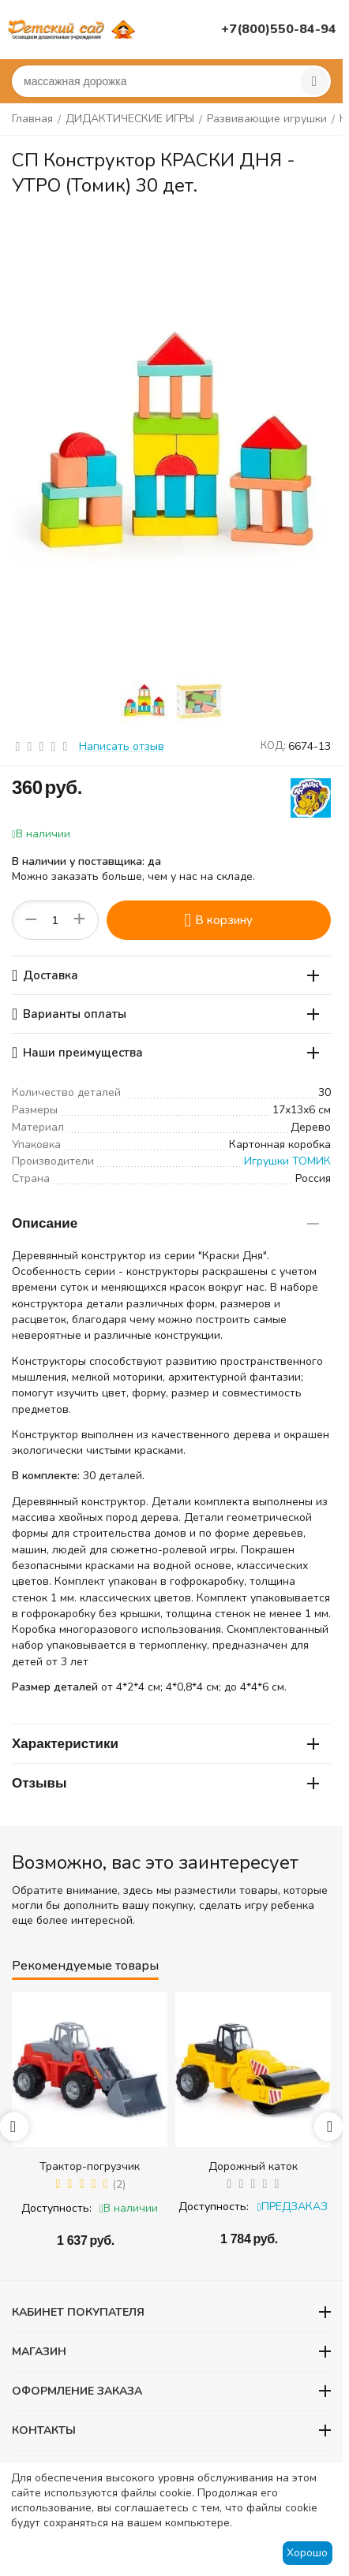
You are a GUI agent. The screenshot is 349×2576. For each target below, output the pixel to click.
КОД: (273, 746)
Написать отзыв (121, 746)
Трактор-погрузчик (89, 2166)
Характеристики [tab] (165, 1743)
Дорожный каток (253, 2166)
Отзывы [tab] (165, 1783)
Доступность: (56, 2208)
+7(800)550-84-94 (278, 29)
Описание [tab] (165, 1223)
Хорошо (307, 2552)
